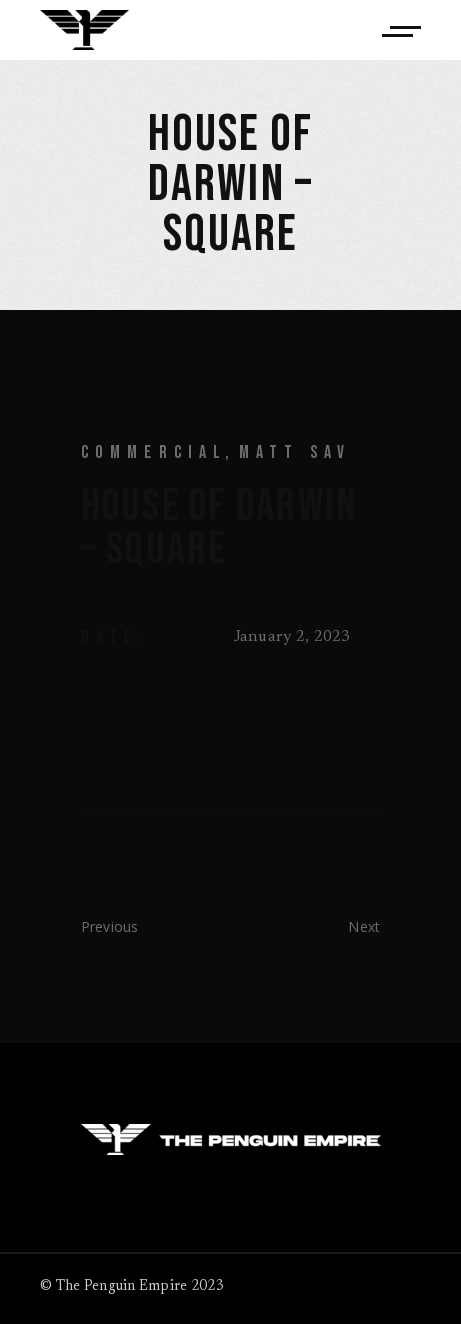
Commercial (154, 452)
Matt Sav (295, 452)
